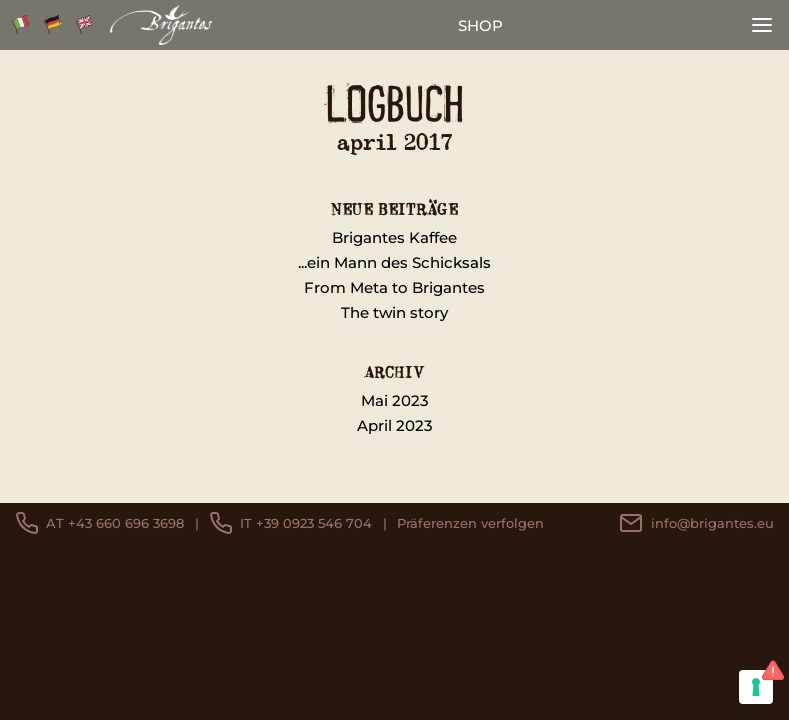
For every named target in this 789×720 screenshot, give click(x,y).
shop (480, 25)
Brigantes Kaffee (394, 237)
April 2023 (395, 425)
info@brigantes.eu (696, 523)
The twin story (394, 312)
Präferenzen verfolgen (470, 523)
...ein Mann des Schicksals (394, 262)
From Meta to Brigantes (394, 287)
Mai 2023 (395, 400)
